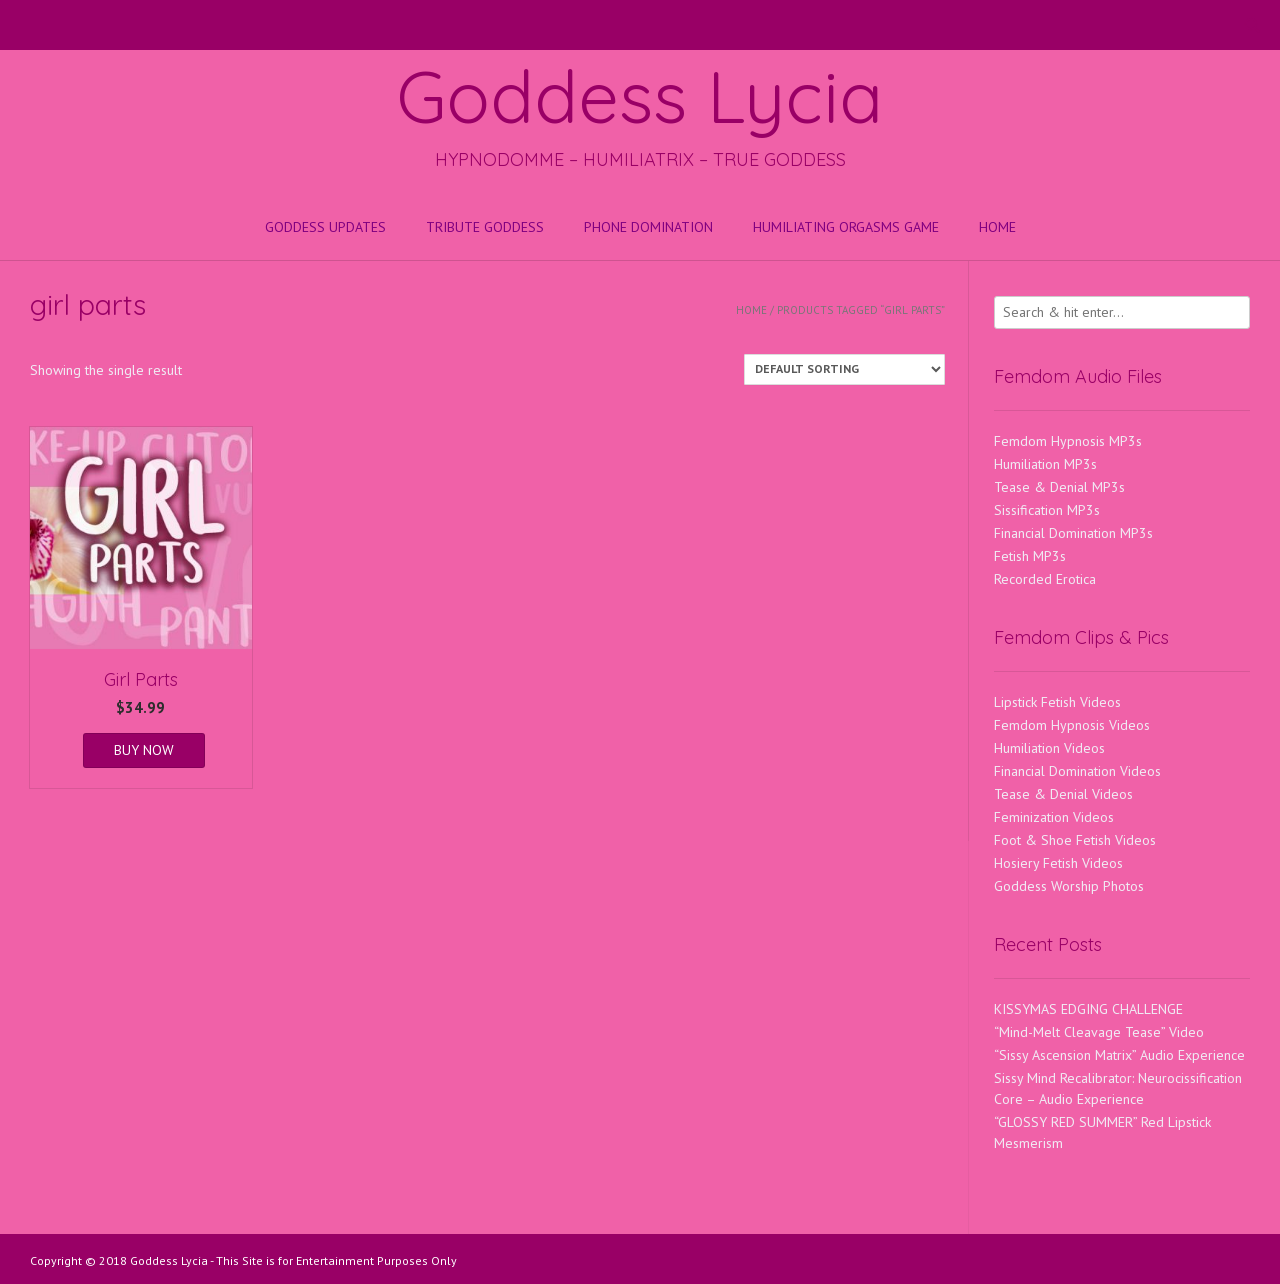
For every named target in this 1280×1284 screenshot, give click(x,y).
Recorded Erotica (1045, 579)
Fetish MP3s (1030, 556)
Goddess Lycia (640, 96)
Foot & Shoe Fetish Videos (1075, 840)
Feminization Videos (1054, 817)
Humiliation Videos (1049, 748)
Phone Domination (648, 227)
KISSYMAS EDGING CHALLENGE (1088, 1009)
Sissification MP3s (1047, 510)
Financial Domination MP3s (1073, 533)
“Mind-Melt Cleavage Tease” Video (1099, 1032)
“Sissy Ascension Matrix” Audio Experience (1119, 1055)
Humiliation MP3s (1045, 464)
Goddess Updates (325, 227)
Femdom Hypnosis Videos (1072, 725)
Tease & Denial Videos (1063, 794)
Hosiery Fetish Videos (1058, 863)
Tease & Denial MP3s (1059, 487)
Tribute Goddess (485, 227)
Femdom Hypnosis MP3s (1068, 441)
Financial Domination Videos (1077, 771)
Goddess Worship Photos (1069, 886)
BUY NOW (144, 750)
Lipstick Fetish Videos (1057, 702)
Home (997, 227)
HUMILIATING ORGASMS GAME (846, 227)
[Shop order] (844, 369)
